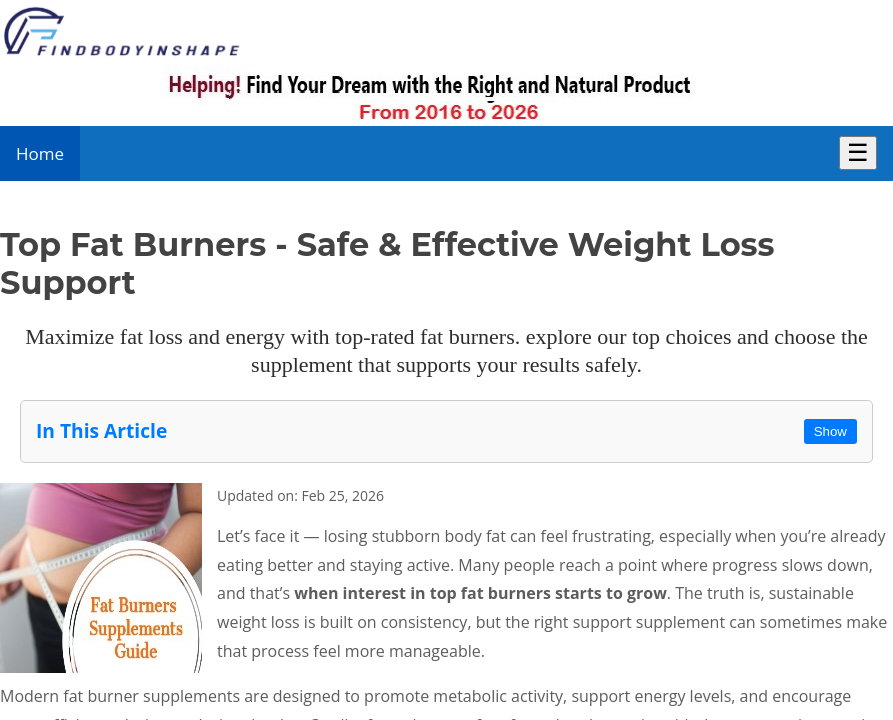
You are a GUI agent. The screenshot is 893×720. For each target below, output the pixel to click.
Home (40, 153)
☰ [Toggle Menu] (858, 152)
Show (830, 431)
